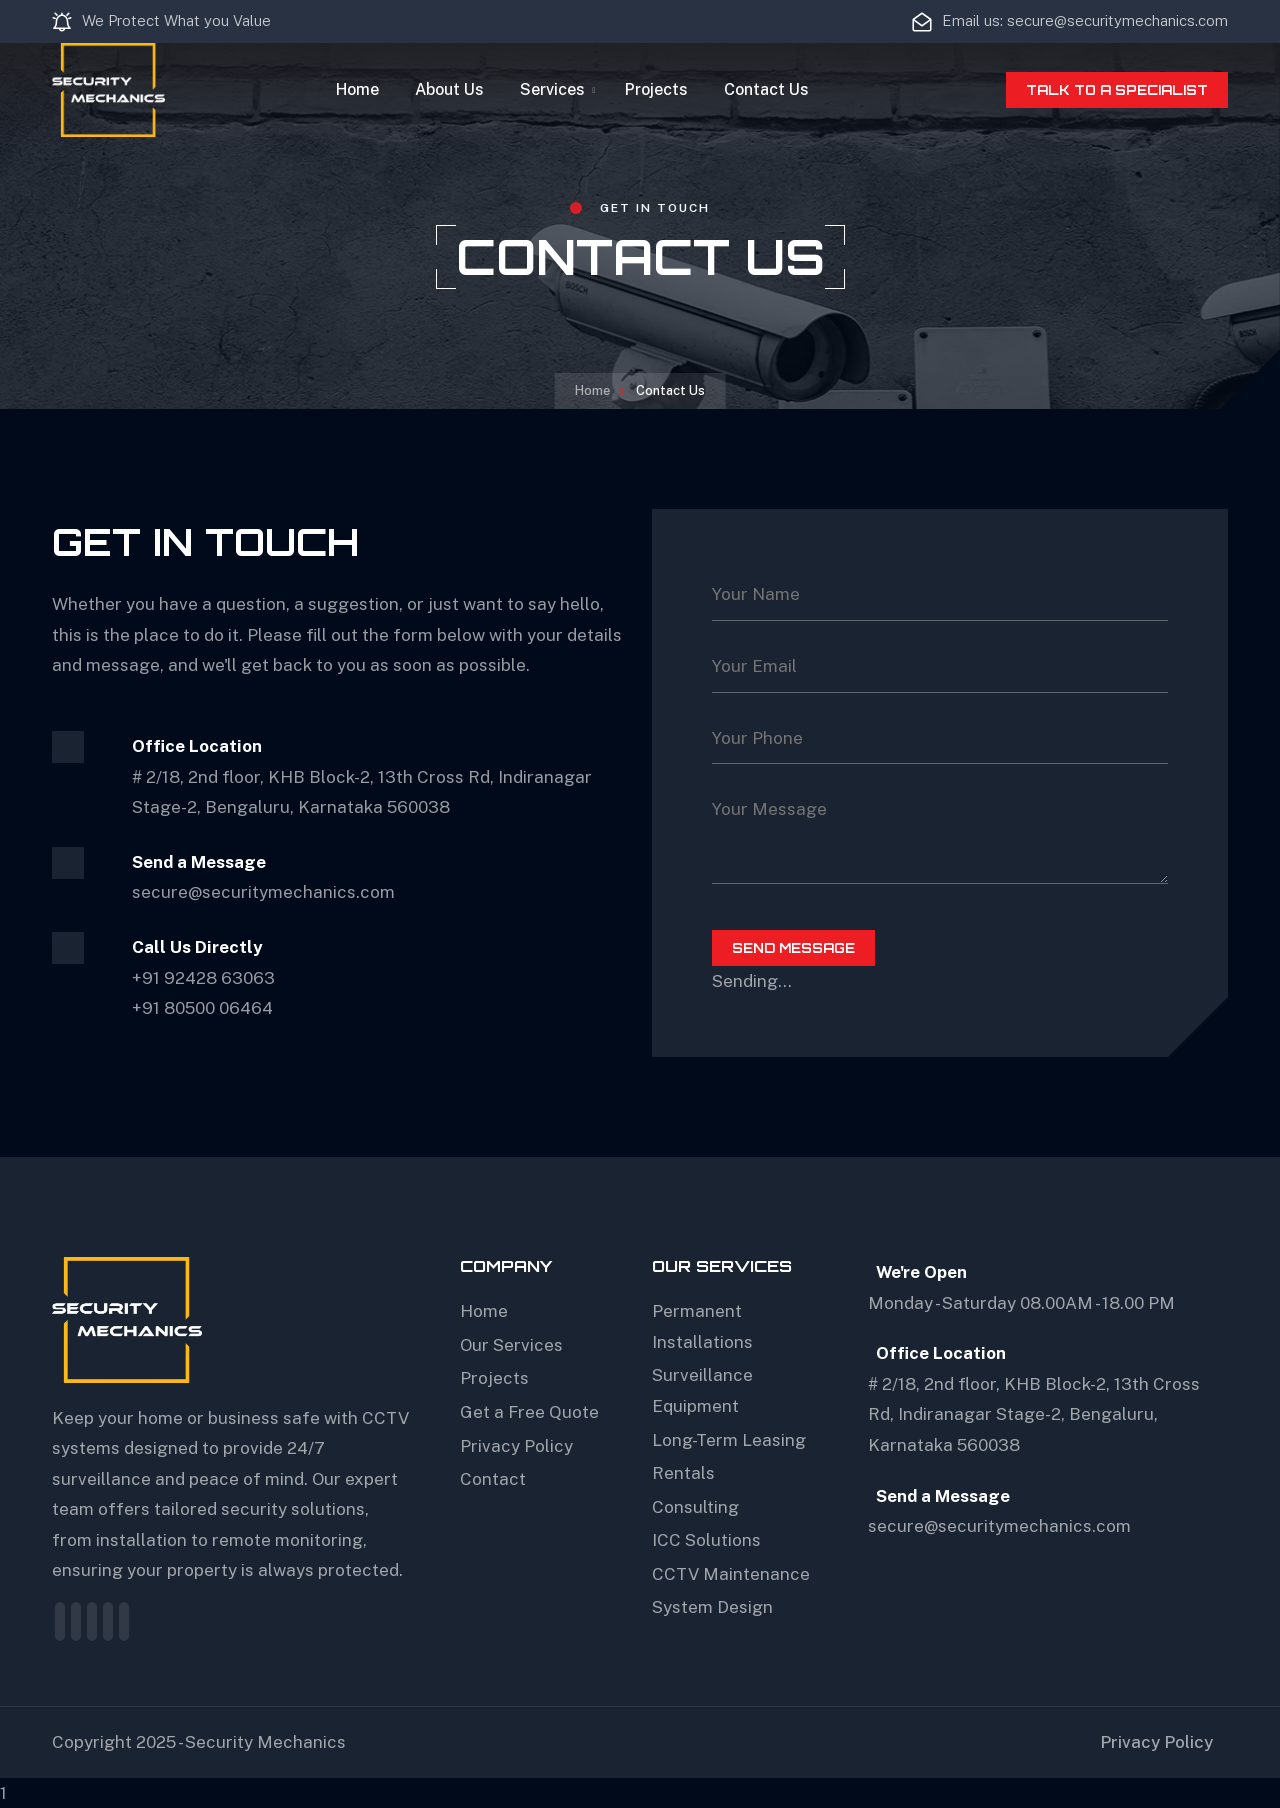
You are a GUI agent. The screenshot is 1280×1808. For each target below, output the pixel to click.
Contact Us (766, 89)
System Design (712, 1607)
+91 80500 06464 (202, 1008)
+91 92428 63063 (203, 978)
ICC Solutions (706, 1540)
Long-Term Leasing (729, 1440)
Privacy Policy (516, 1446)
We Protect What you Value (161, 22)
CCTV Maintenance (731, 1574)
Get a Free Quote (529, 1412)
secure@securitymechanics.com (999, 1526)
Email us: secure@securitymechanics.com (1070, 22)
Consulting (695, 1507)
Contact (493, 1479)
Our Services (511, 1345)
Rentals (683, 1473)
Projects (656, 89)
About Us (449, 89)
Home (357, 89)
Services (552, 89)
